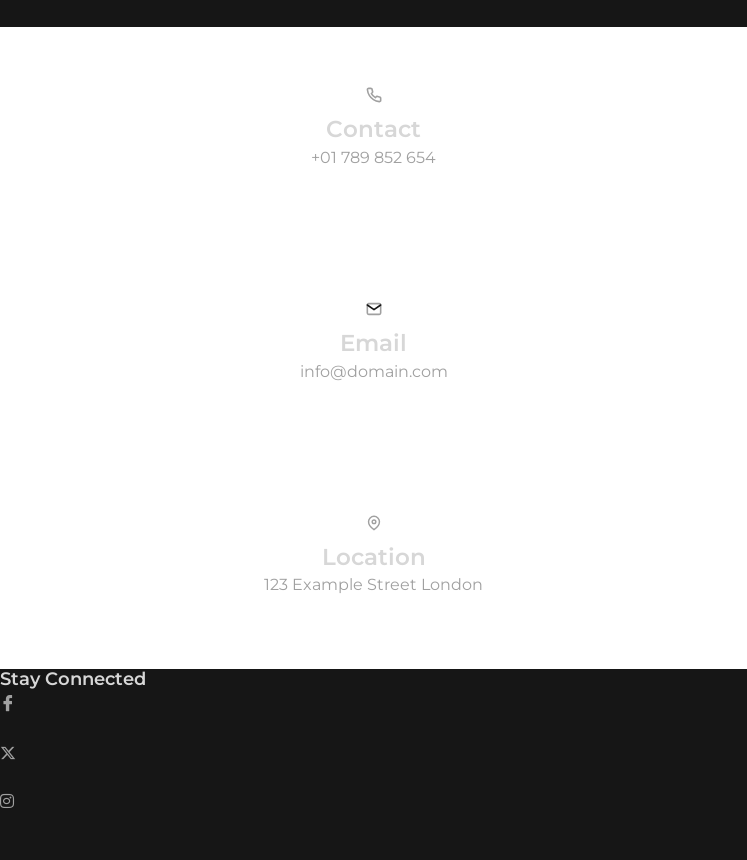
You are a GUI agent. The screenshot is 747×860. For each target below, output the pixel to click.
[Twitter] (373, 752)
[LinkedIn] (373, 799)
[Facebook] (373, 704)
